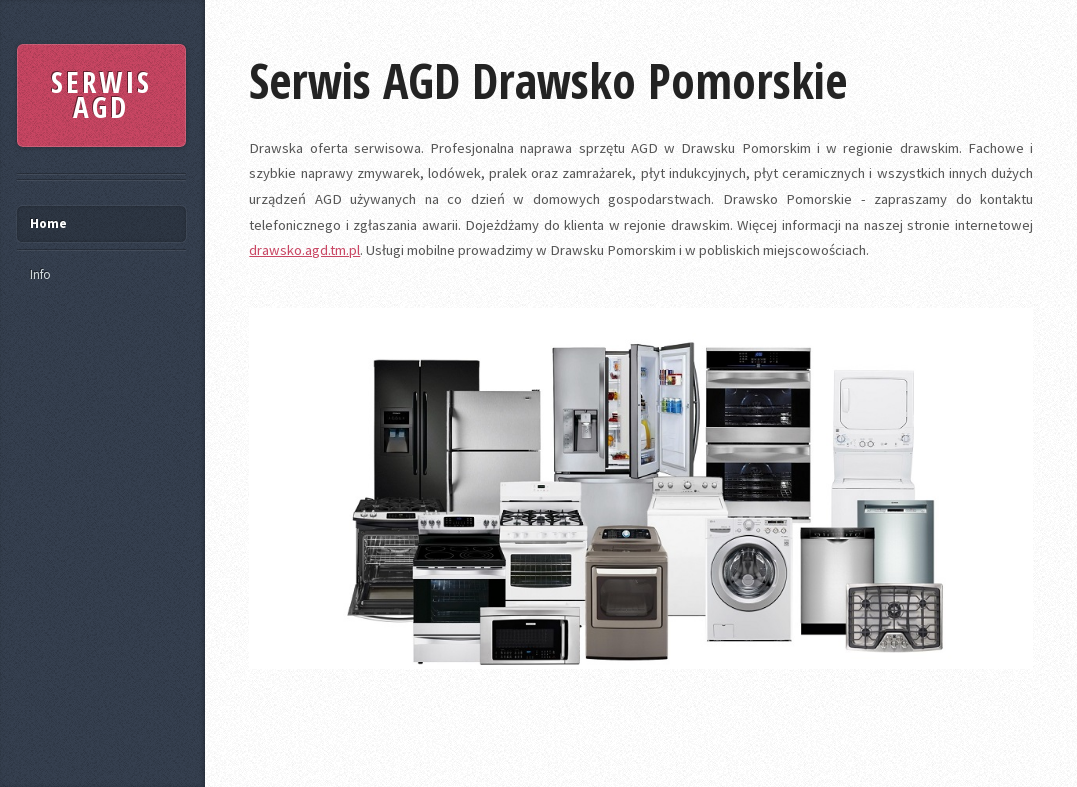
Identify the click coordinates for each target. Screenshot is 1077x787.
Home (48, 223)
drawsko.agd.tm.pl (304, 250)
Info (40, 274)
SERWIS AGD (101, 95)
